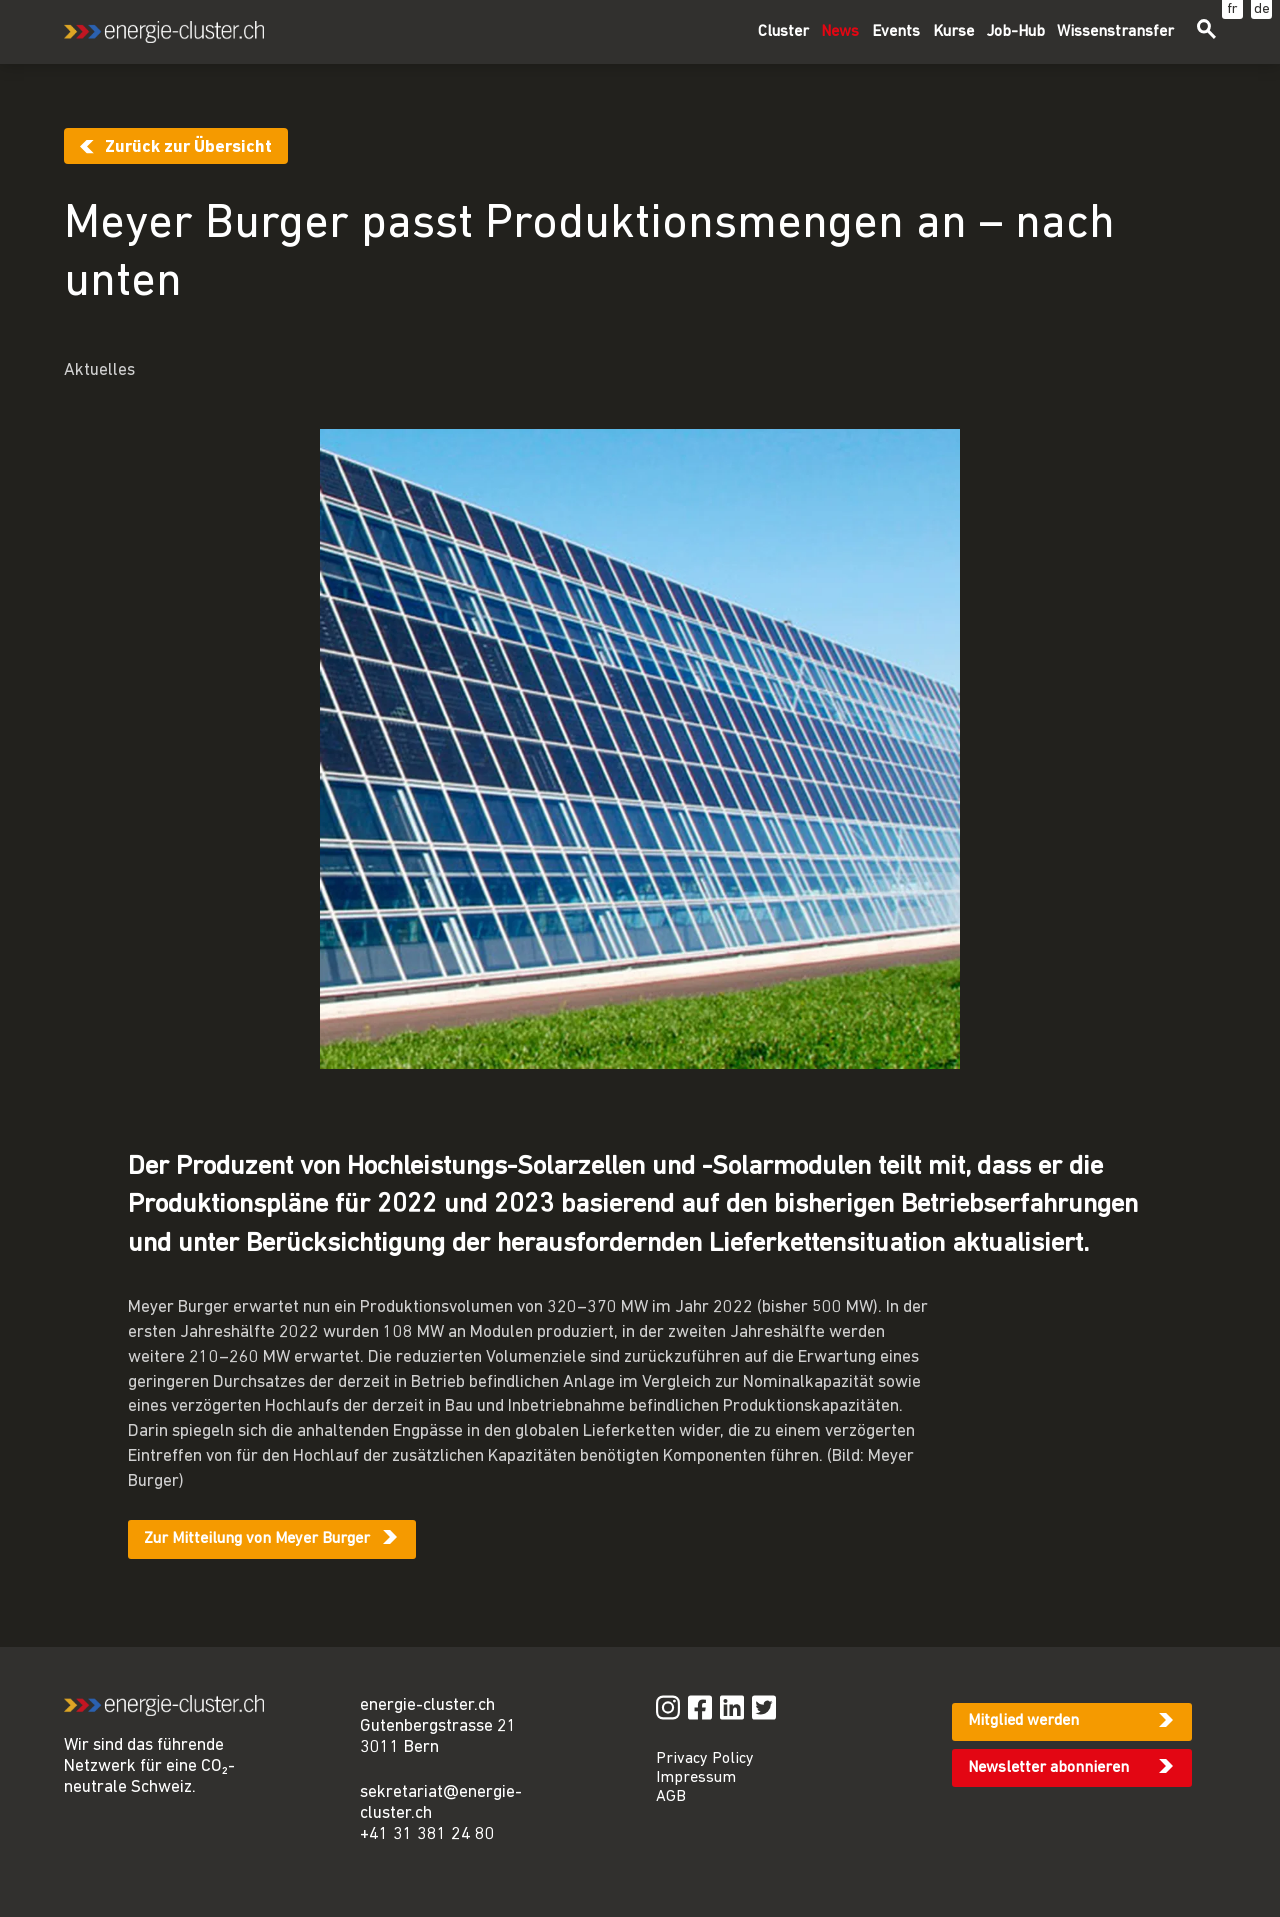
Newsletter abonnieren (1048, 1768)
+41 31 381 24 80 (427, 1834)
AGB (671, 1797)
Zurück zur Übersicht (188, 147)
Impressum (696, 1778)
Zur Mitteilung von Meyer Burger (257, 1539)
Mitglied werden (1023, 1721)
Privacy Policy (705, 1759)
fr (1232, 9)
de (1262, 9)
